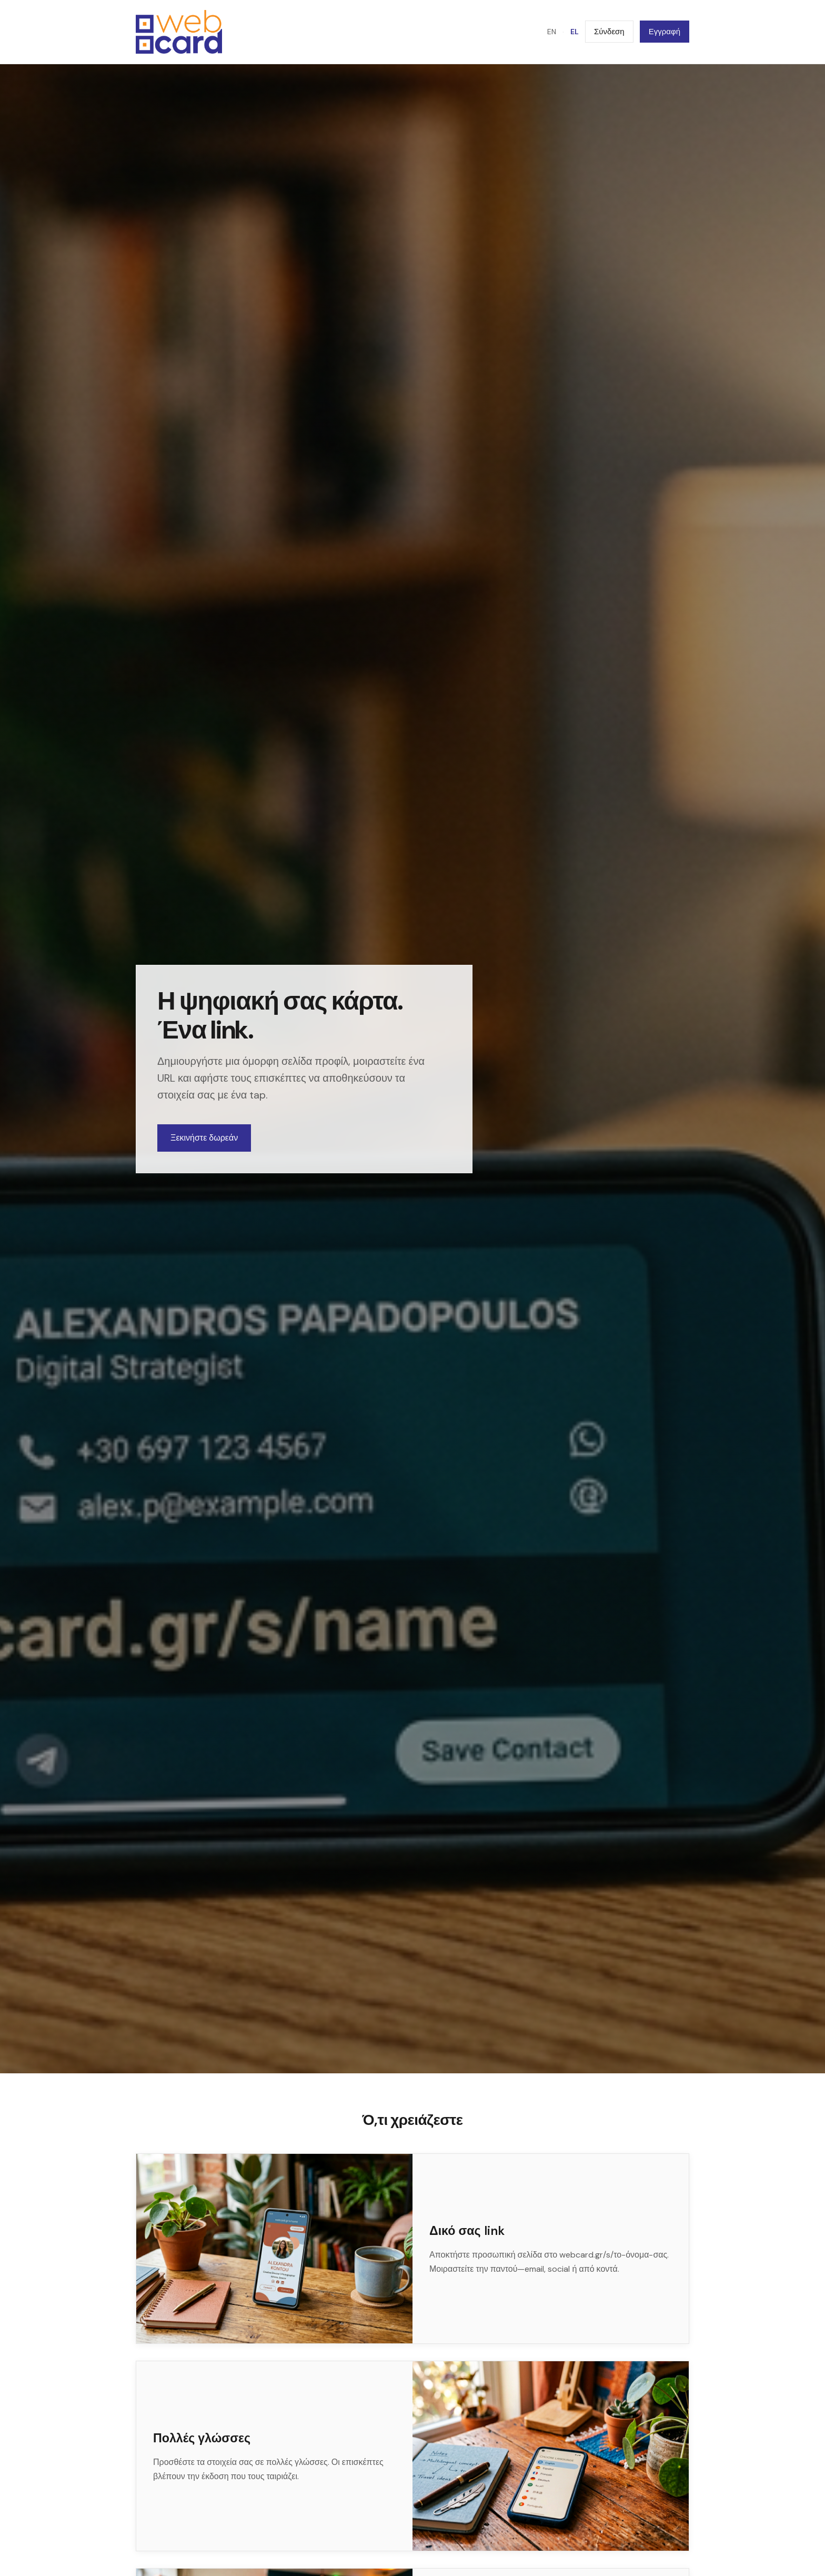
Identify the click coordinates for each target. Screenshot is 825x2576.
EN (551, 36)
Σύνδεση (609, 36)
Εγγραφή (664, 36)
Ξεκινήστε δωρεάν (204, 1146)
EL (574, 36)
